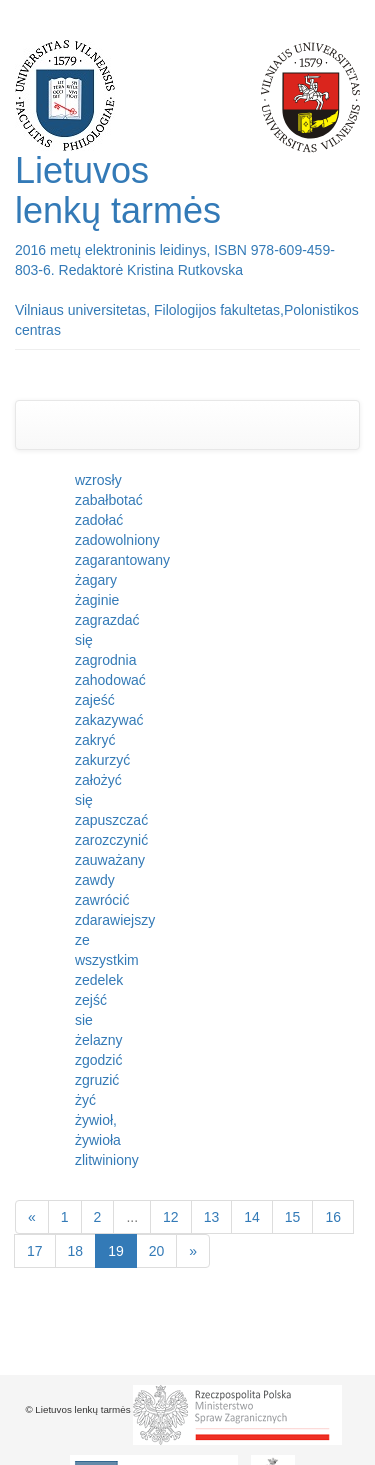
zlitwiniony (107, 1160)
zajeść (95, 700)
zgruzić (97, 1080)
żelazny (98, 1040)
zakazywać (109, 720)
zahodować (110, 680)
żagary (96, 580)
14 (252, 1217)
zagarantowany (122, 560)
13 (212, 1217)
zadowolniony (117, 540)
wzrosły (98, 480)
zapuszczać (111, 820)
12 (171, 1217)
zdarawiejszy (115, 920)
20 (157, 1251)
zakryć (95, 740)
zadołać (99, 520)
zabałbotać (109, 500)
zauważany (110, 860)
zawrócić (102, 900)
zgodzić (98, 1060)
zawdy (95, 880)
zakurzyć (102, 760)
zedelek (99, 980)
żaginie (97, 600)
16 (333, 1217)
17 (35, 1251)
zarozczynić (111, 840)
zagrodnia (106, 660)
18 (76, 1251)
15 (293, 1217)
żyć (85, 1100)
